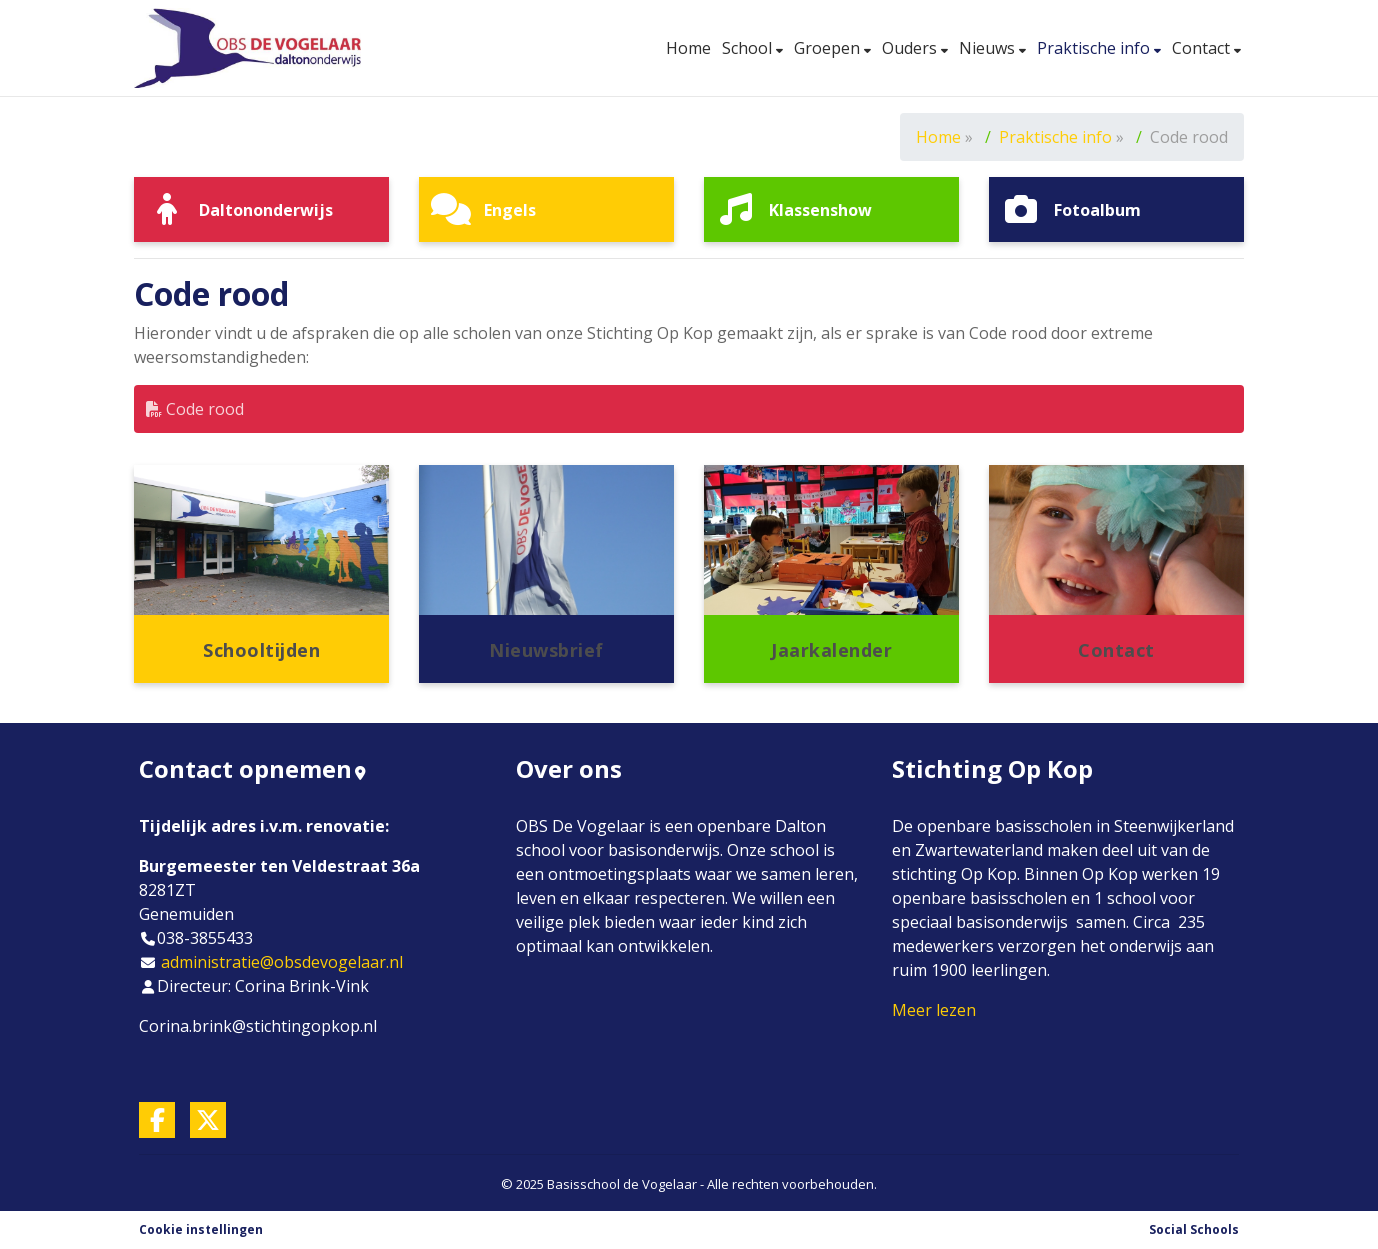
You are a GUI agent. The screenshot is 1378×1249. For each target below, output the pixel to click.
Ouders (911, 48)
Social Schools (1194, 1229)
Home (688, 48)
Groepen (829, 48)
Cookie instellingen (201, 1229)
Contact (1203, 48)
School (749, 48)
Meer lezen (934, 1010)
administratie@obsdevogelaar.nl (282, 962)
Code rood (195, 409)
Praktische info (1095, 48)
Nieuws (989, 48)
